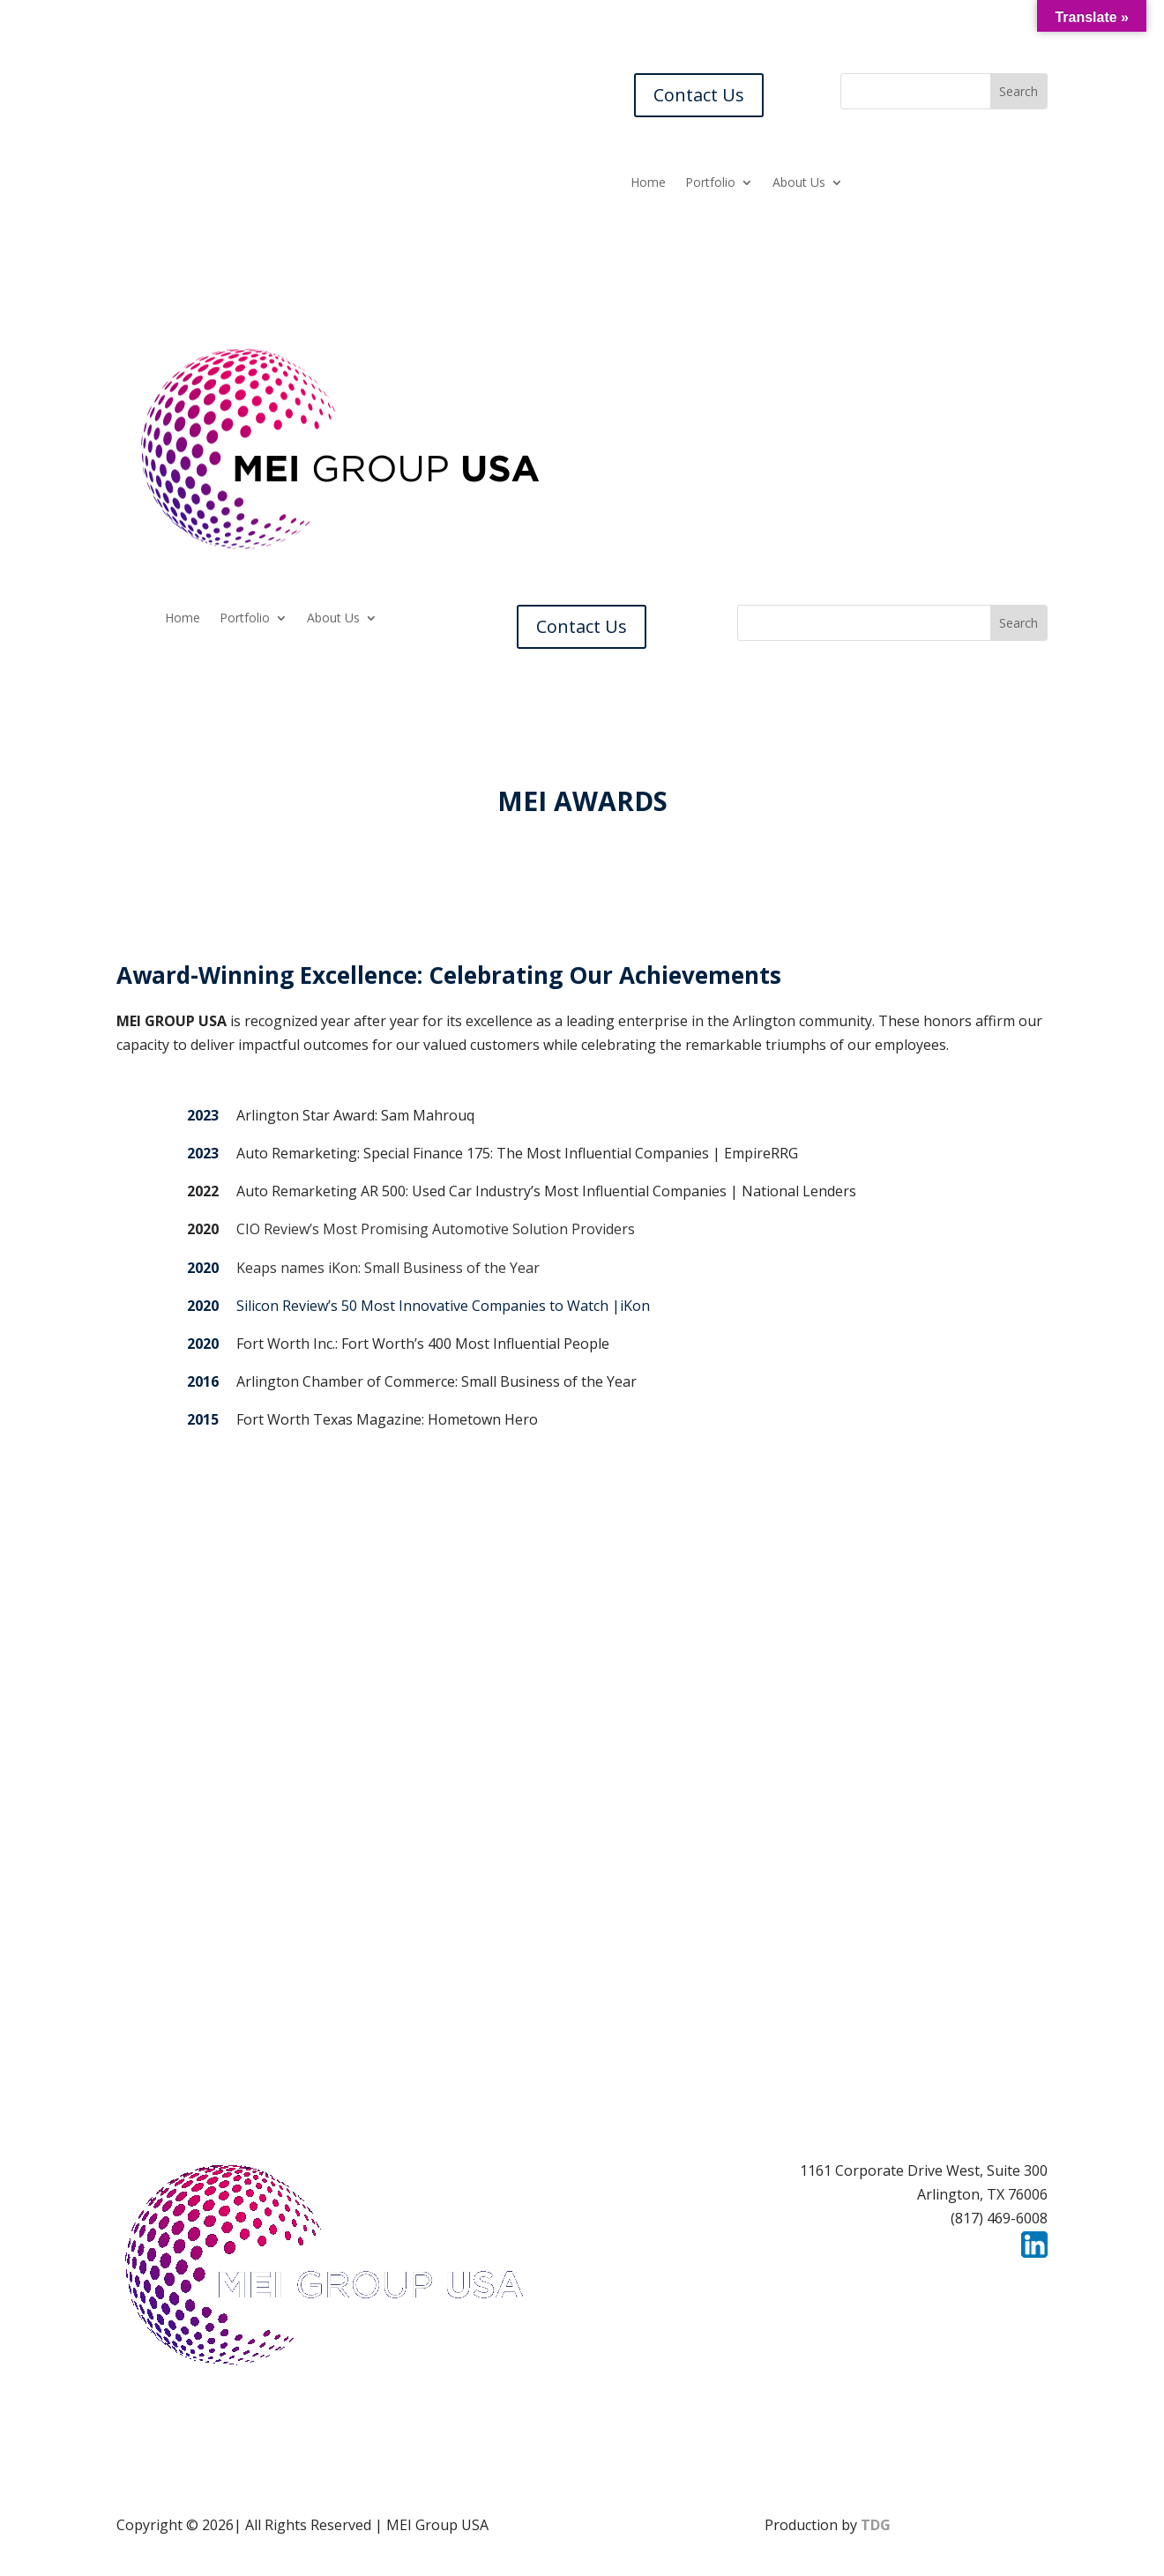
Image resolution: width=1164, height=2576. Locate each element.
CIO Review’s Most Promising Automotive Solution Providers (435, 1229)
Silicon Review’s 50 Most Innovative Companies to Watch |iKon (443, 1305)
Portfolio (710, 183)
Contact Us (698, 95)
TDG (876, 2525)
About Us (798, 183)
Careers (799, 2282)
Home (648, 183)
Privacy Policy (1002, 2282)
